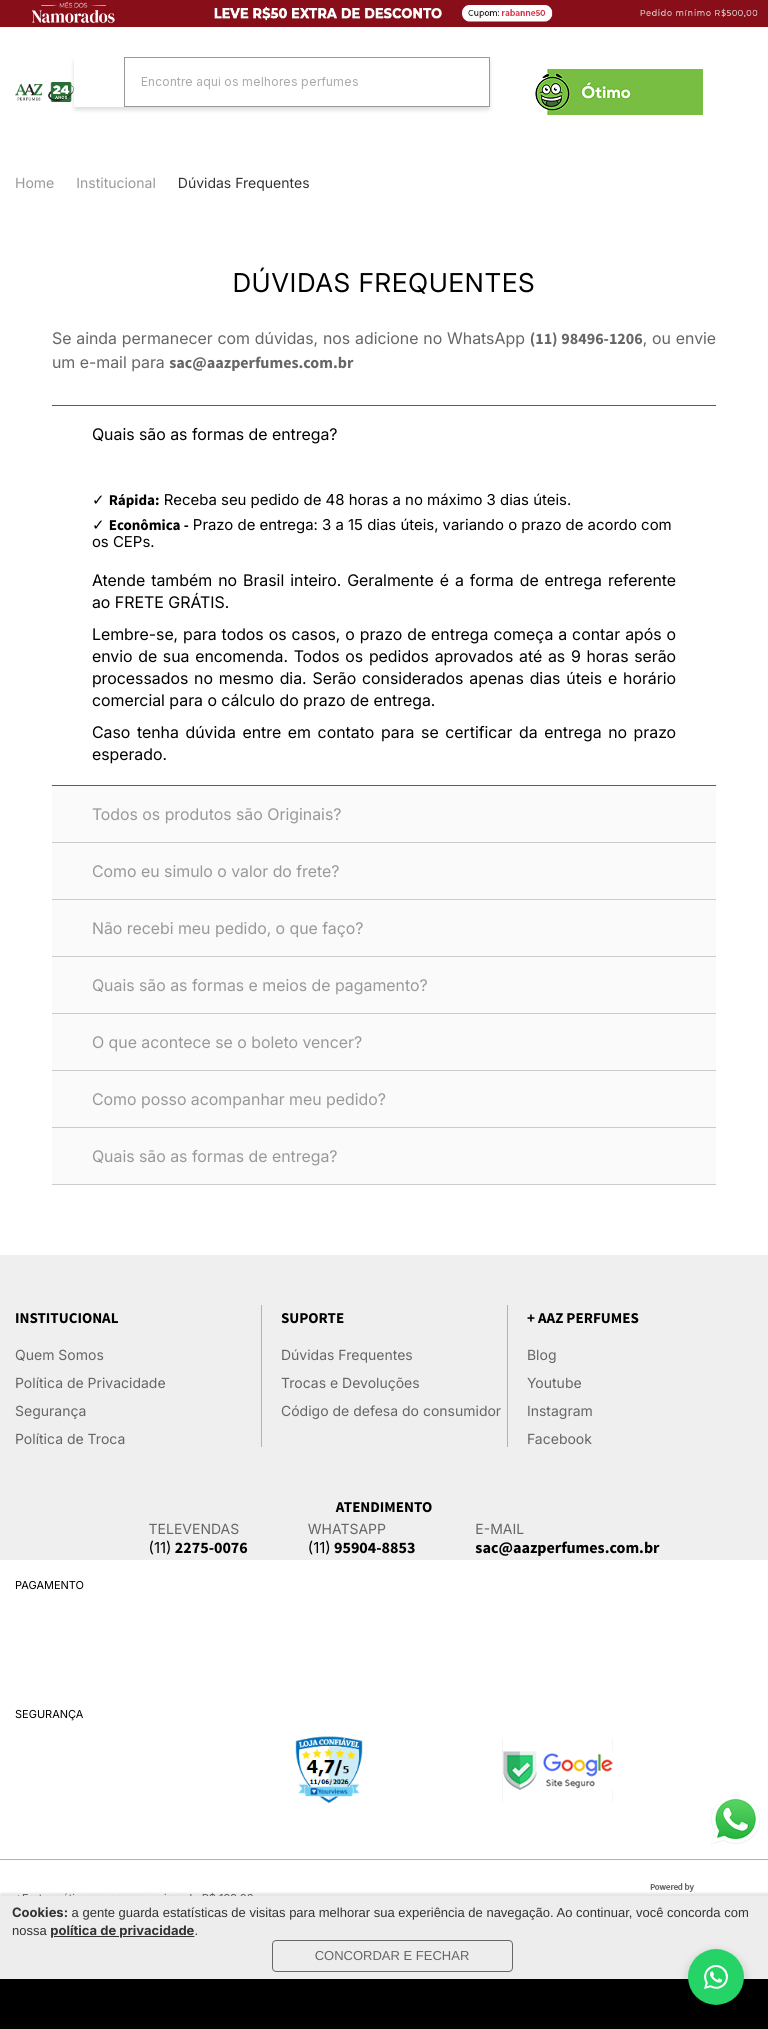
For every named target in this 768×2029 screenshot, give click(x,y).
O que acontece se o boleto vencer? (227, 1042)
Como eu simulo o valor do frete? (216, 871)
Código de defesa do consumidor (391, 1411)
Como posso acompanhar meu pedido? (239, 1099)
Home (34, 183)
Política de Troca (70, 1439)
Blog (542, 1355)
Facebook (559, 1439)
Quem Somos (59, 1355)
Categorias (30, 112)
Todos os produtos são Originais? (217, 814)
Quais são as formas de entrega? (215, 434)
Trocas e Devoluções (350, 1383)
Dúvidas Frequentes (347, 1355)
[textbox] (282, 81)
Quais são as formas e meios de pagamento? (260, 985)
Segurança (50, 1411)
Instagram (560, 1411)
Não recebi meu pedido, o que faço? (228, 928)
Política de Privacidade (90, 1383)
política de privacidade (122, 1931)
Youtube (554, 1383)
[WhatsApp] (716, 1977)
